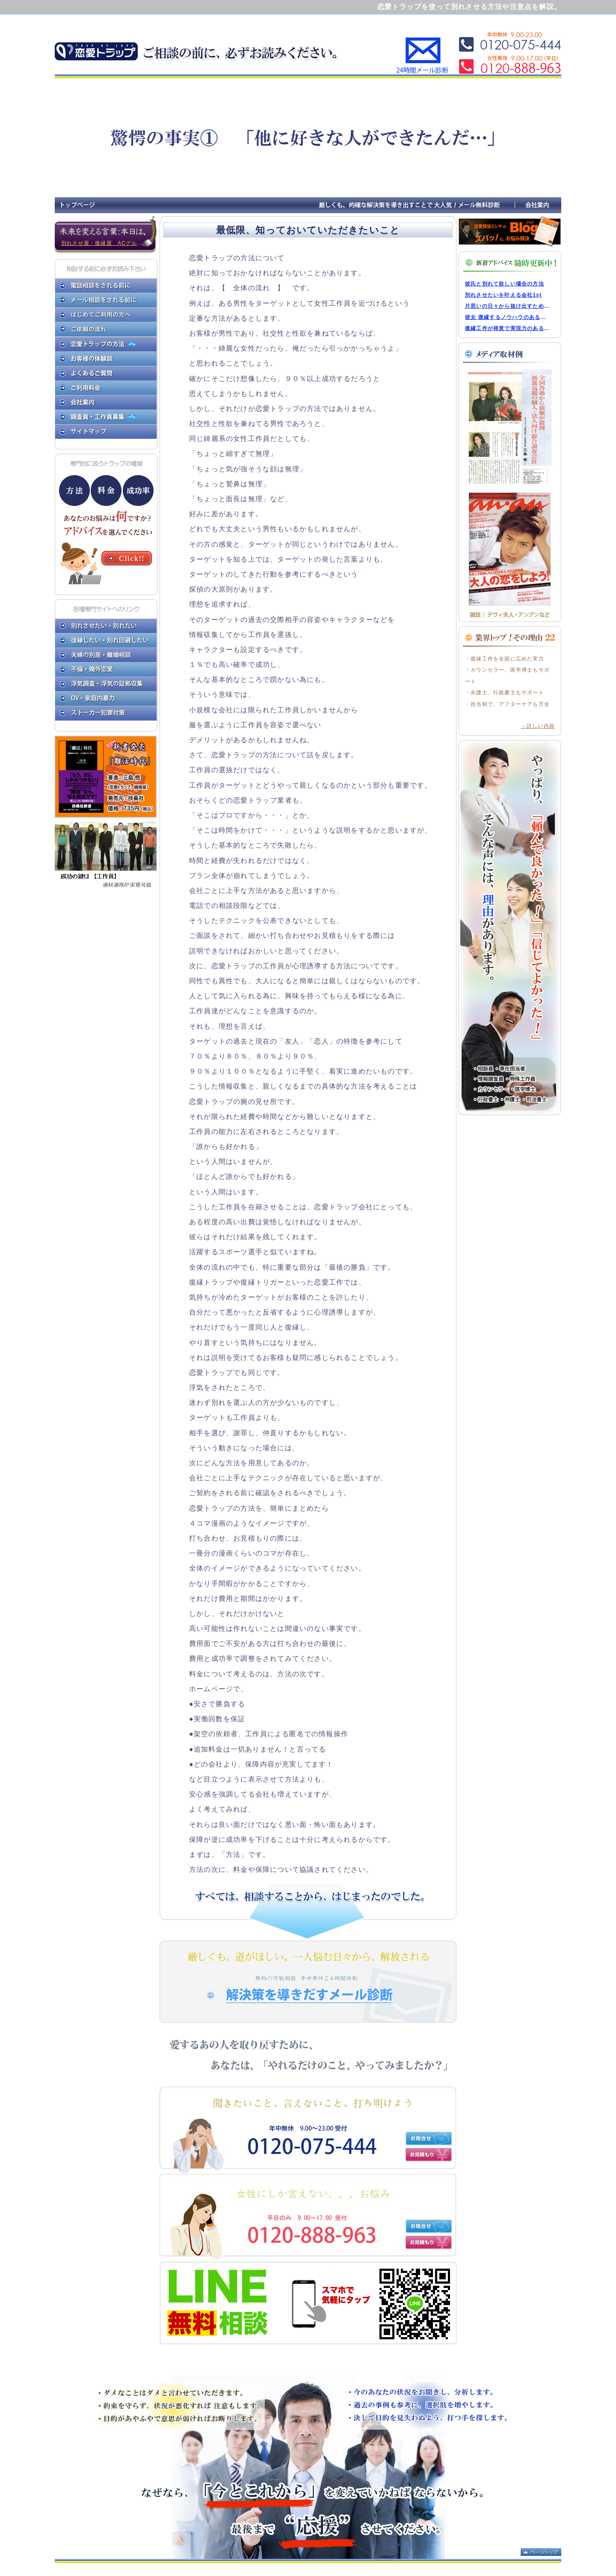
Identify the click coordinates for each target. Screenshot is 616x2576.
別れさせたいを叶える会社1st (503, 295)
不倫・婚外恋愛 (106, 670)
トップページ (78, 205)
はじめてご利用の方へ (106, 315)
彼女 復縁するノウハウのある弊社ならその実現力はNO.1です (508, 317)
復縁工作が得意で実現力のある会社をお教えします (508, 328)
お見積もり (429, 2155)
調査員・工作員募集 (95, 417)
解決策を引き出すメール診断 (308, 1982)
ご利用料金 (106, 388)
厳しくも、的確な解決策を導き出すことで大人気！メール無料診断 (415, 205)
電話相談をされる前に (106, 285)
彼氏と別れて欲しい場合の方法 (504, 284)
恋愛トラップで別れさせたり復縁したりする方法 (97, 48)
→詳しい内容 (538, 726)
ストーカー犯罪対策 (106, 713)
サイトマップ (106, 431)
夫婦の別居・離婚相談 (106, 655)
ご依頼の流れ (106, 329)
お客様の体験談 (106, 358)
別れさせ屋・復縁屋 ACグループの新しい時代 (109, 243)
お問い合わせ (429, 2139)
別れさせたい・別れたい (106, 626)
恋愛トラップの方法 (95, 344)
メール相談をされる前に (106, 300)
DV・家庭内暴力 (106, 699)
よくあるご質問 (106, 373)
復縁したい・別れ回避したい (106, 641)
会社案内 (538, 205)
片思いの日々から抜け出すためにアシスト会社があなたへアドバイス (508, 306)
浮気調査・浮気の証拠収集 (106, 684)
